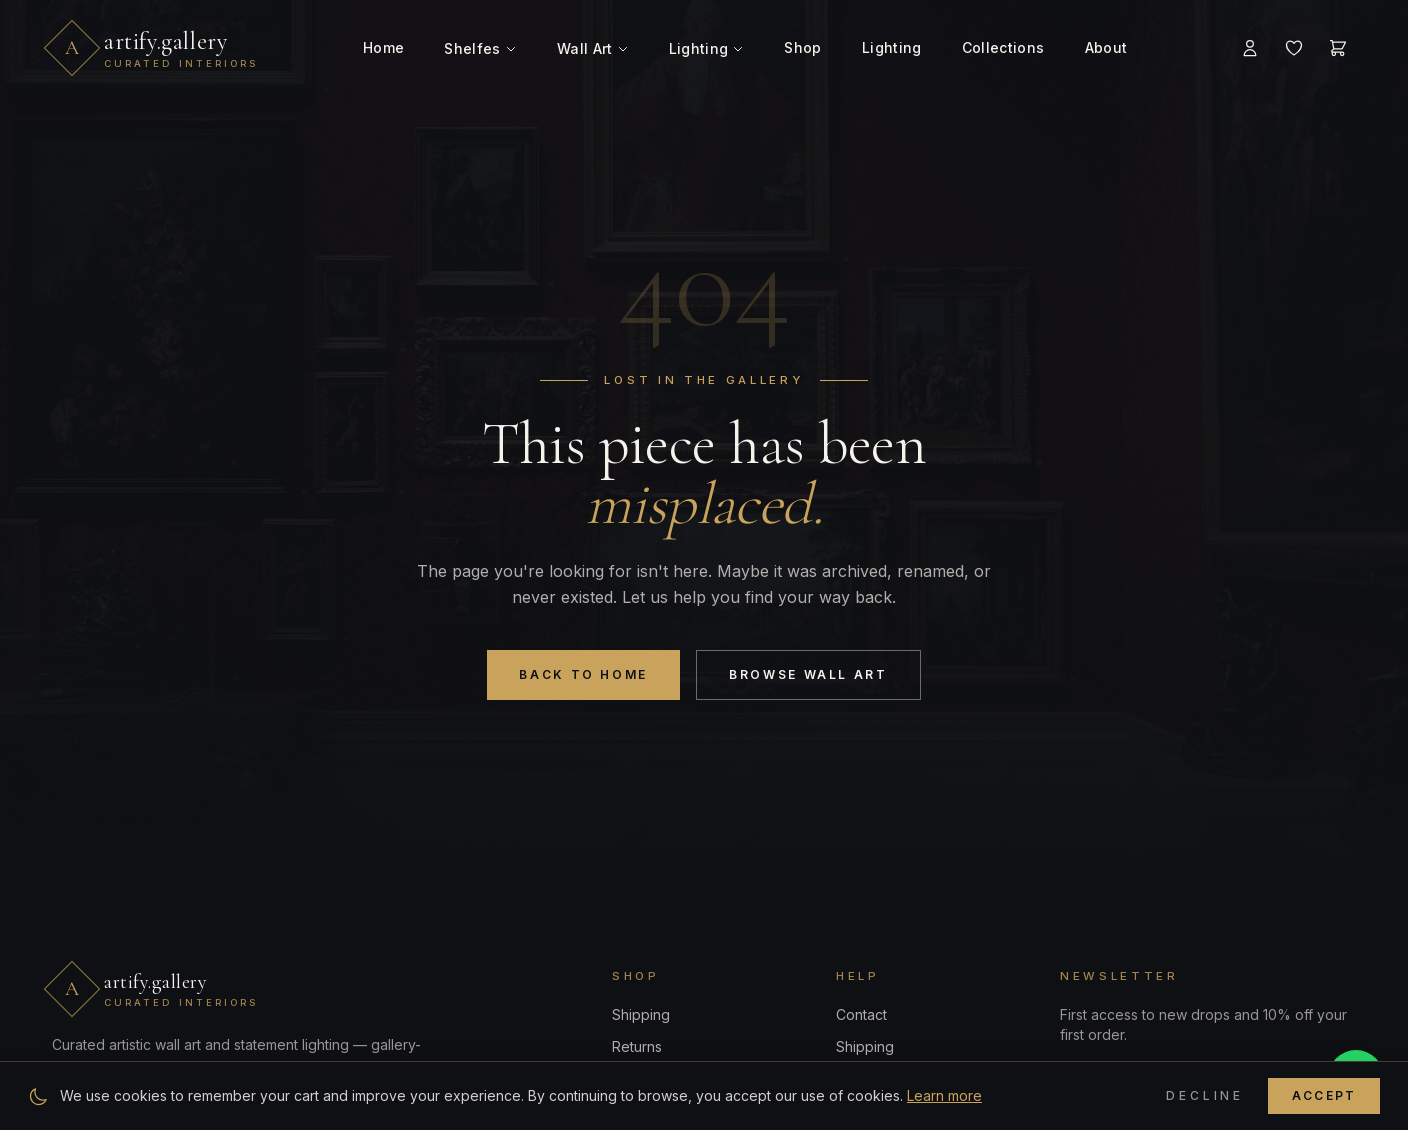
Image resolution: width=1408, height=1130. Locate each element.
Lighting (707, 48)
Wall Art (593, 48)
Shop (802, 47)
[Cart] (1338, 48)
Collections (1003, 47)
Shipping (641, 1014)
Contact (861, 1014)
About (1106, 47)
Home (383, 47)
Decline (1205, 1095)
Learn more (944, 1095)
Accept (1324, 1095)
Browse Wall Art (808, 674)
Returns (637, 1046)
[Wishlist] (1294, 48)
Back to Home (583, 674)
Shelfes (480, 48)
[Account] (1250, 48)
